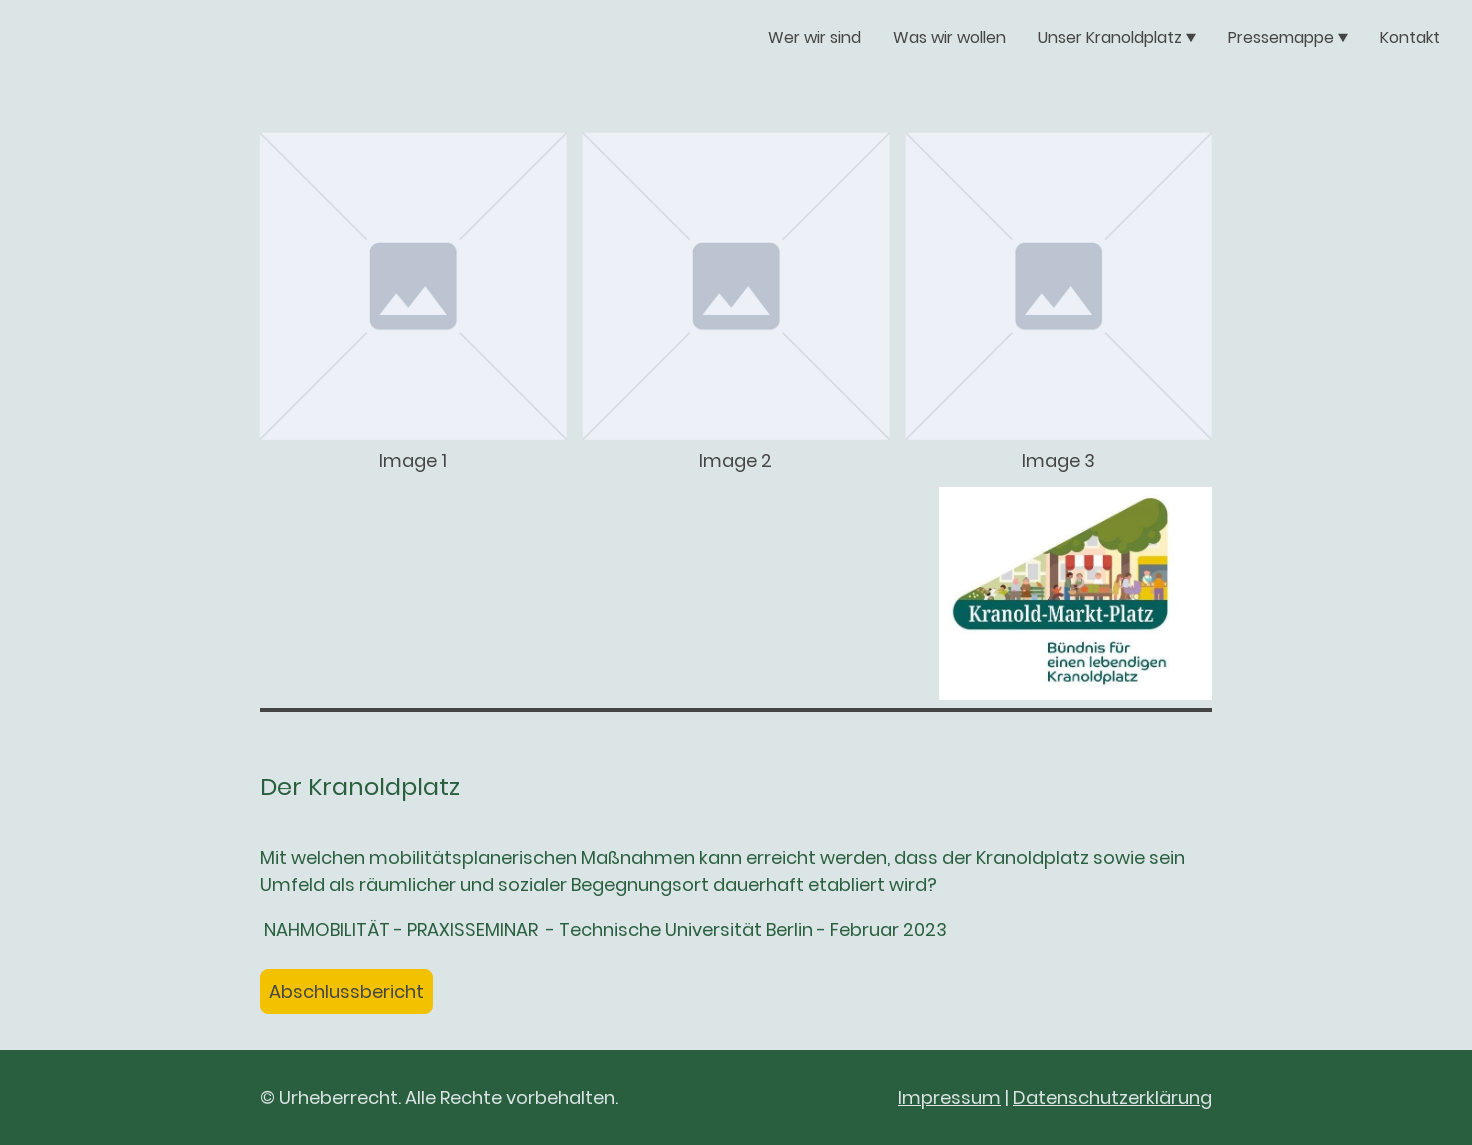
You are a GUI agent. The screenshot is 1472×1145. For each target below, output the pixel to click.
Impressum (949, 1097)
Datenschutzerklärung (1112, 1097)
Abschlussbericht (346, 991)
